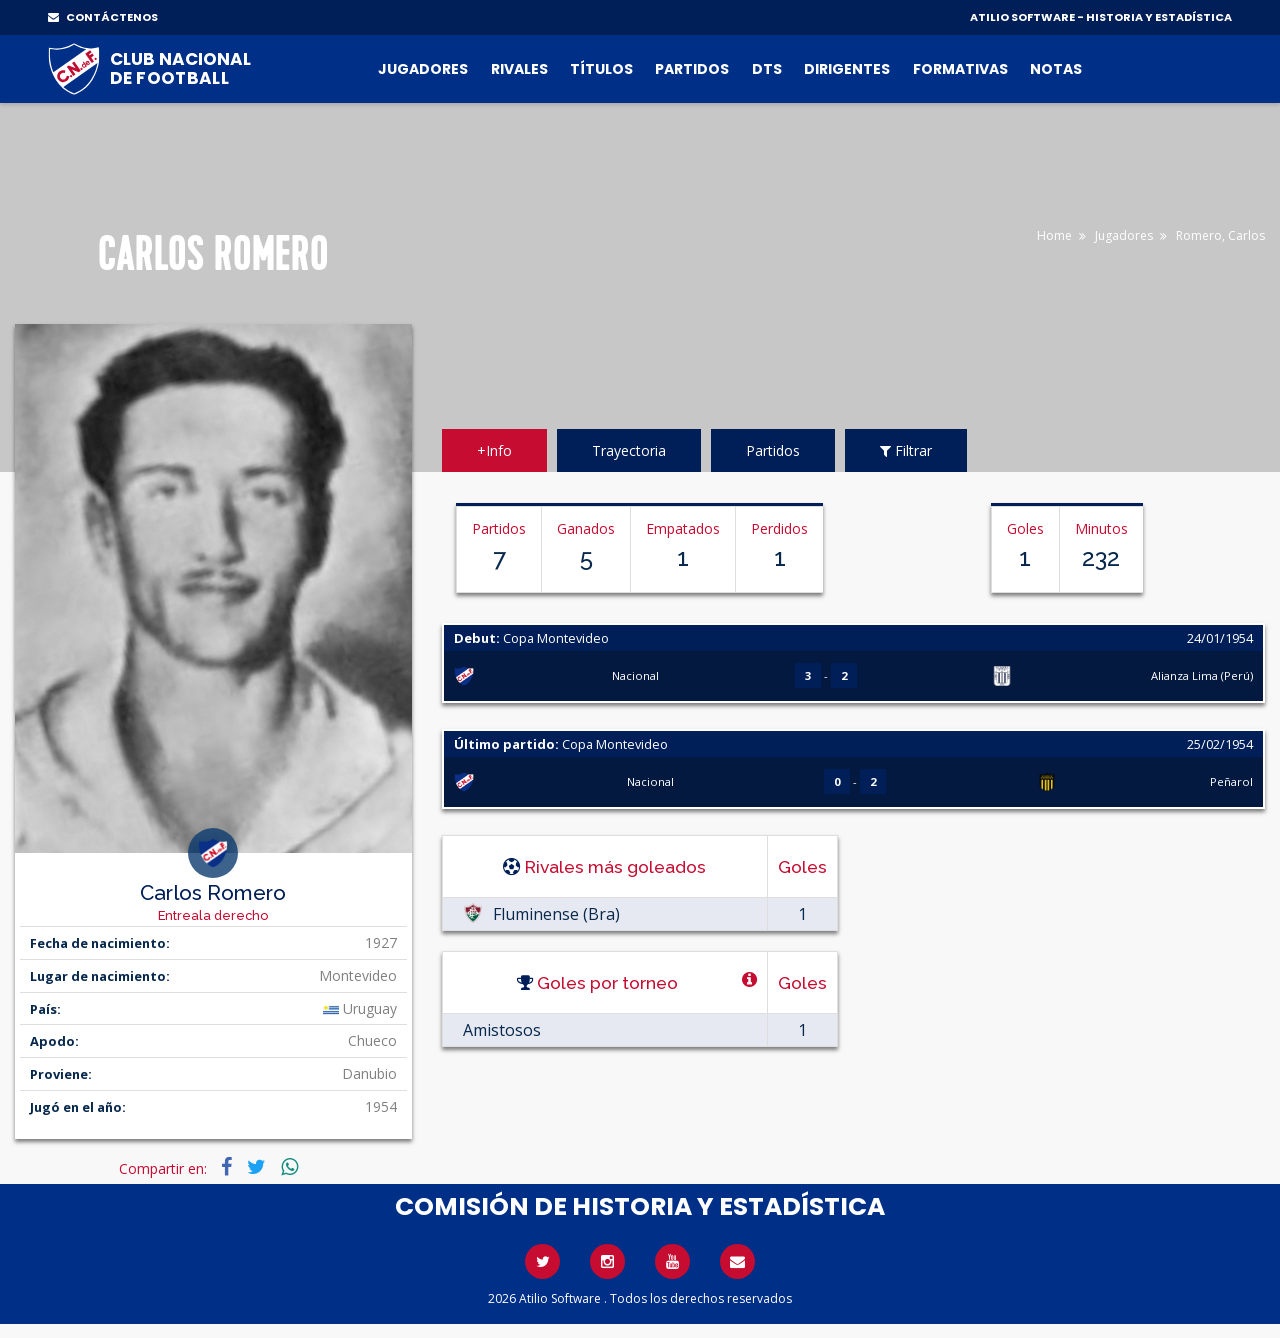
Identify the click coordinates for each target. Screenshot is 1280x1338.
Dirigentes (847, 69)
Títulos (601, 69)
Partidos (692, 69)
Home (1054, 235)
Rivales (519, 69)
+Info (494, 450)
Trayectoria (629, 450)
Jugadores (423, 69)
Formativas (960, 69)
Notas (1056, 69)
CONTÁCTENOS (103, 17)
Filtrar (906, 450)
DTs (767, 69)
